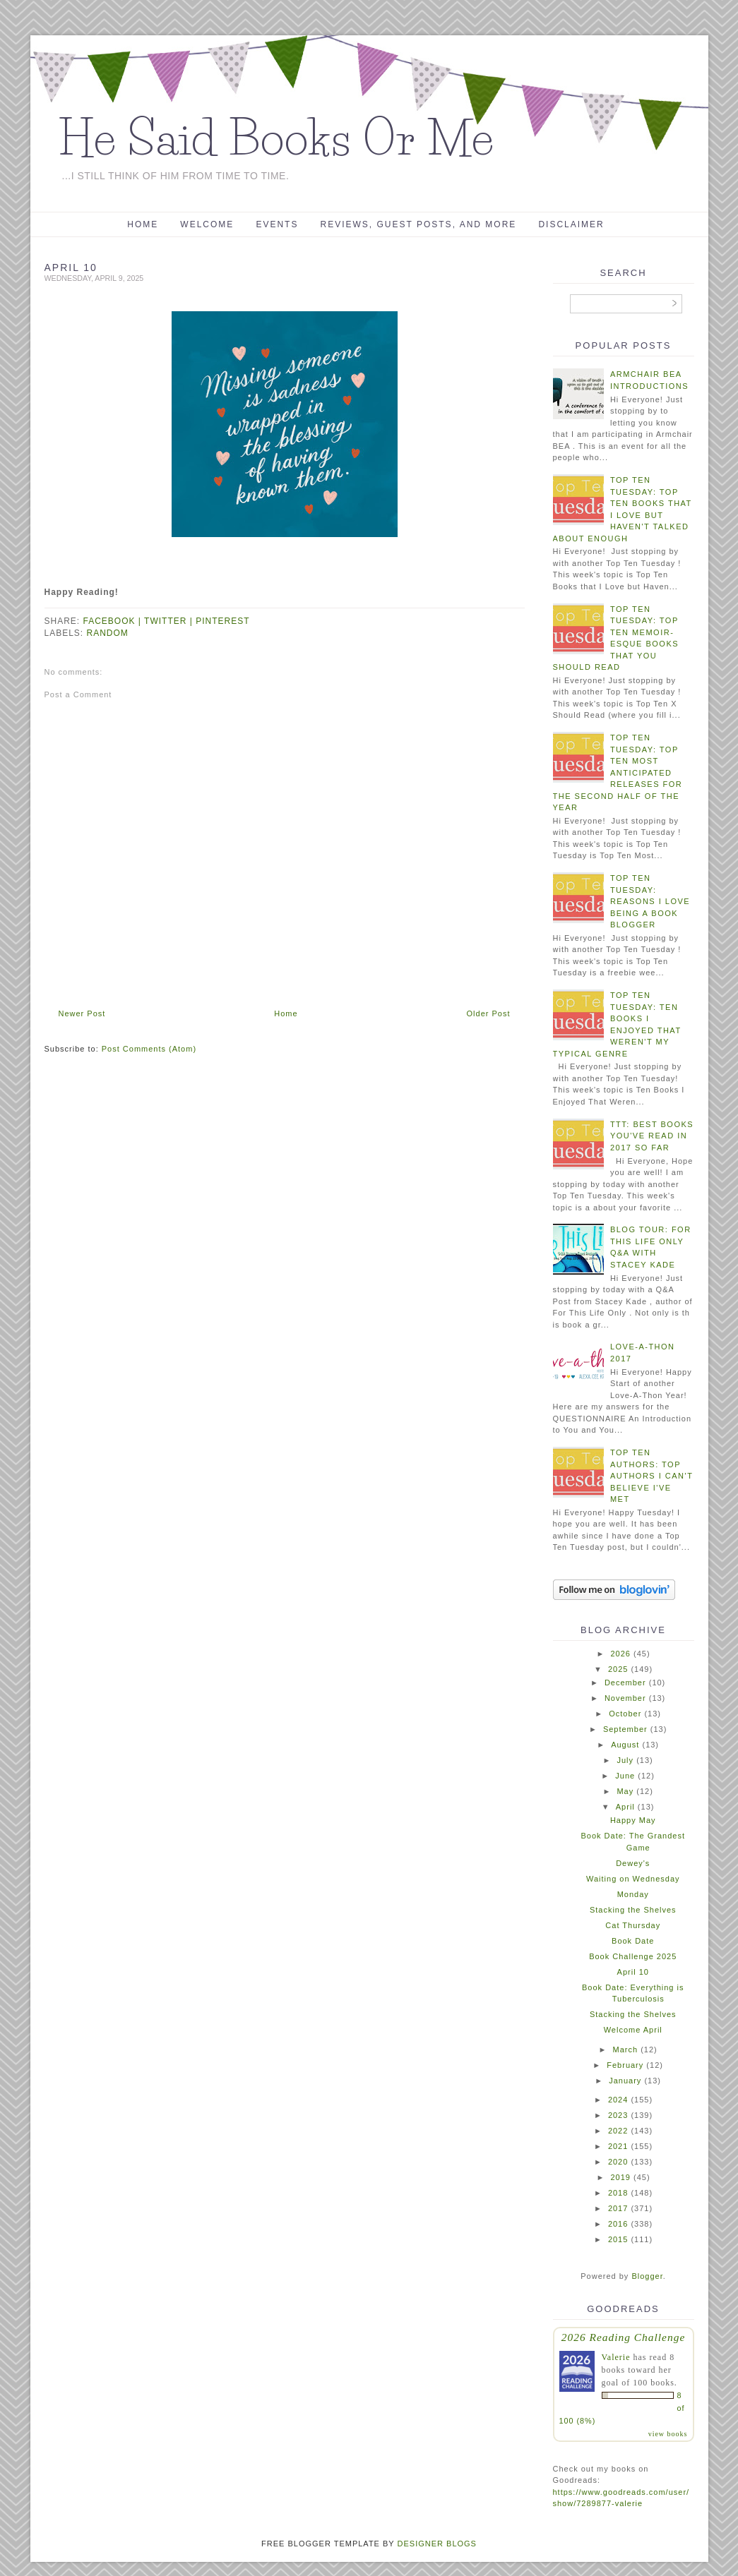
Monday (633, 1894)
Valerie (616, 2357)
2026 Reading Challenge (623, 2337)
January (625, 2080)
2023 (618, 2115)
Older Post (489, 1013)
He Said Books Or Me (276, 138)
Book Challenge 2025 (633, 1956)
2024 (618, 2099)
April (625, 1806)
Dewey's (633, 1863)
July (625, 1760)
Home (142, 224)
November (625, 1698)
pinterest (222, 621)
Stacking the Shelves (633, 1910)
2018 (618, 2193)
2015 (618, 2239)
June (625, 1775)
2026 (620, 1653)
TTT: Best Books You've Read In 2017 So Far (652, 1136)
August (625, 1744)
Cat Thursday (632, 1925)
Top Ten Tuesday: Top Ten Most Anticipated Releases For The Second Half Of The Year (618, 772)
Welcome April (633, 2030)
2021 (618, 2146)
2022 (618, 2130)
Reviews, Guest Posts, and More (418, 224)
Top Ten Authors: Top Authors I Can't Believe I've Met (651, 1475)
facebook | (114, 621)
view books (668, 2434)
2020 (618, 2161)
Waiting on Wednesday (633, 1878)
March (625, 2049)
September (625, 1729)
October (625, 1713)
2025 (618, 1669)
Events (277, 224)
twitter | (170, 621)
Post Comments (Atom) (149, 1049)
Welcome (207, 224)
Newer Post (82, 1013)
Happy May (633, 1820)
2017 (618, 2208)
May (625, 1791)
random (108, 633)
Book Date (633, 1941)
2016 (618, 2224)
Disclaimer (571, 224)
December (625, 1682)
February (625, 2065)
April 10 (633, 1972)
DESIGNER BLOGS (437, 2543)
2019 (620, 2177)
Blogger (646, 2276)
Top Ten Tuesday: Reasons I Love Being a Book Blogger (650, 901)
